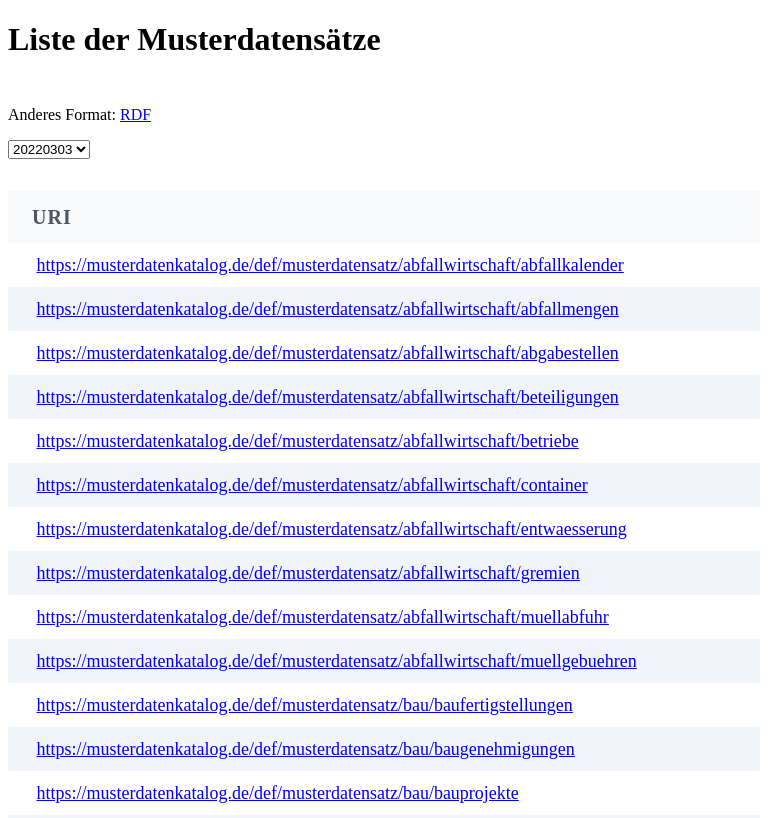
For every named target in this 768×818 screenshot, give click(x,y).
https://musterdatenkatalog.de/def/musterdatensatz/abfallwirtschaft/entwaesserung (332, 529)
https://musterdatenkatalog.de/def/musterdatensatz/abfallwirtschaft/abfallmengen (328, 309)
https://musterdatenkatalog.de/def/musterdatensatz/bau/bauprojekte (278, 793)
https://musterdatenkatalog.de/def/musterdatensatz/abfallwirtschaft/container (312, 485)
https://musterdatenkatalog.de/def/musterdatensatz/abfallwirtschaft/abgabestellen (328, 353)
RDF (135, 114)
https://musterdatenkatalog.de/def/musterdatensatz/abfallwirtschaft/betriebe (308, 441)
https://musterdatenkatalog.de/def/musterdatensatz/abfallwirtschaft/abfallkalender (330, 265)
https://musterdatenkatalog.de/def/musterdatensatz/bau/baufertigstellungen (305, 705)
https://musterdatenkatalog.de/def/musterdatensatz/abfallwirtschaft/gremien (308, 573)
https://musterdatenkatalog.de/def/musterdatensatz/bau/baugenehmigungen (306, 749)
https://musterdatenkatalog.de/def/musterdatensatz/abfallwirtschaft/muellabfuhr (323, 617)
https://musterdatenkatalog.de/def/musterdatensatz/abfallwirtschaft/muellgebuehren (337, 661)
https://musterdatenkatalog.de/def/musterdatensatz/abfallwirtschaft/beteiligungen (328, 397)
